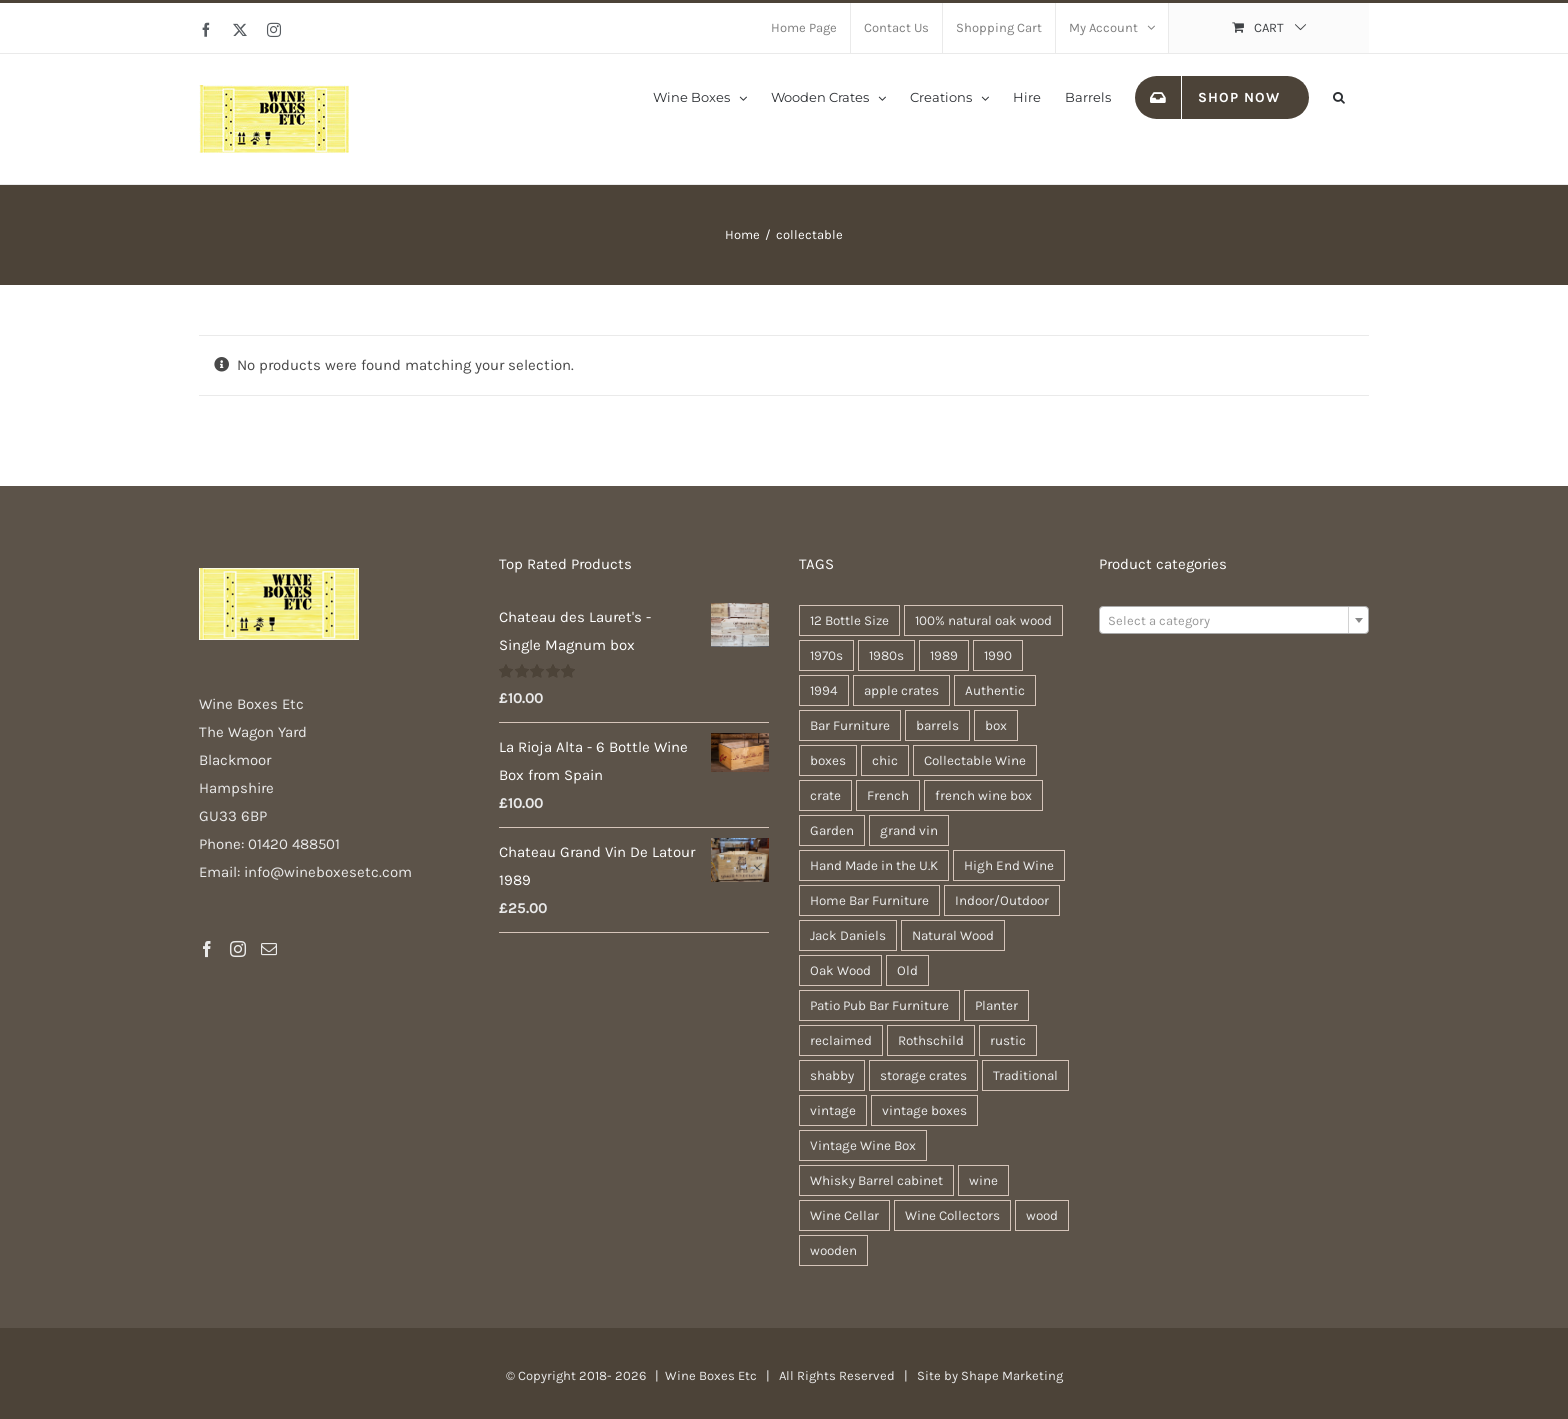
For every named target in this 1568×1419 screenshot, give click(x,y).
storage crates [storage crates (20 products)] (923, 1075)
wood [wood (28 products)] (1042, 1215)
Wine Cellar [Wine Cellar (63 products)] (844, 1215)
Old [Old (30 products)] (907, 970)
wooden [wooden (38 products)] (833, 1250)
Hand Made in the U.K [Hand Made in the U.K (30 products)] (874, 865)
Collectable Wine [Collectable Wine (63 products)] (975, 760)
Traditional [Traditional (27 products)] (1025, 1075)
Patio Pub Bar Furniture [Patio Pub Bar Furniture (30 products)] (879, 1005)
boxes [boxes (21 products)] (828, 760)
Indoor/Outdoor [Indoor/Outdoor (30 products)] (1002, 900)
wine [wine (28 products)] (983, 1180)
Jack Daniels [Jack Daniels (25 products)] (848, 935)
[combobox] (1234, 620)
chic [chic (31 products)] (885, 760)
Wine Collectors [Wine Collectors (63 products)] (952, 1215)
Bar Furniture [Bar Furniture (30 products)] (850, 725)
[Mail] (269, 949)
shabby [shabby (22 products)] (832, 1075)
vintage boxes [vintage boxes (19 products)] (924, 1110)
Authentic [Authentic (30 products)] (995, 690)
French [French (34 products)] (888, 795)
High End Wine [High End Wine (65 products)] (1009, 865)
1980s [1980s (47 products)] (886, 655)
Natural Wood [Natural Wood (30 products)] (953, 935)
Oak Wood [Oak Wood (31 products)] (840, 970)
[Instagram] (238, 949)
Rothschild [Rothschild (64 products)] (931, 1040)
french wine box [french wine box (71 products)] (983, 795)
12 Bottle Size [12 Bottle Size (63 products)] (849, 620)
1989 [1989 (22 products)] (944, 655)
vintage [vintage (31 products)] (833, 1110)
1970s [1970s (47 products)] (826, 655)
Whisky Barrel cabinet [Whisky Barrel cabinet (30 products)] (876, 1180)
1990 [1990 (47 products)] (998, 655)
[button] (1339, 96)
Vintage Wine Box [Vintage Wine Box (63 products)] (863, 1145)
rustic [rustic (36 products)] (1008, 1040)
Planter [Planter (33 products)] (996, 1005)
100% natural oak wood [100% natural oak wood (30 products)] (983, 620)
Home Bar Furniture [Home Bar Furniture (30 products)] (869, 900)
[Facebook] (207, 949)
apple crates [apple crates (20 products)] (901, 690)
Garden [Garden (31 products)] (832, 830)
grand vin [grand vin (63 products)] (909, 830)
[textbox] (1234, 621)
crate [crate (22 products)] (825, 795)
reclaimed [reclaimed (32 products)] (841, 1040)
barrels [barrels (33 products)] (937, 725)
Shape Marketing (1012, 1375)
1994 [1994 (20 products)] (824, 690)
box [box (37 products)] (996, 725)
